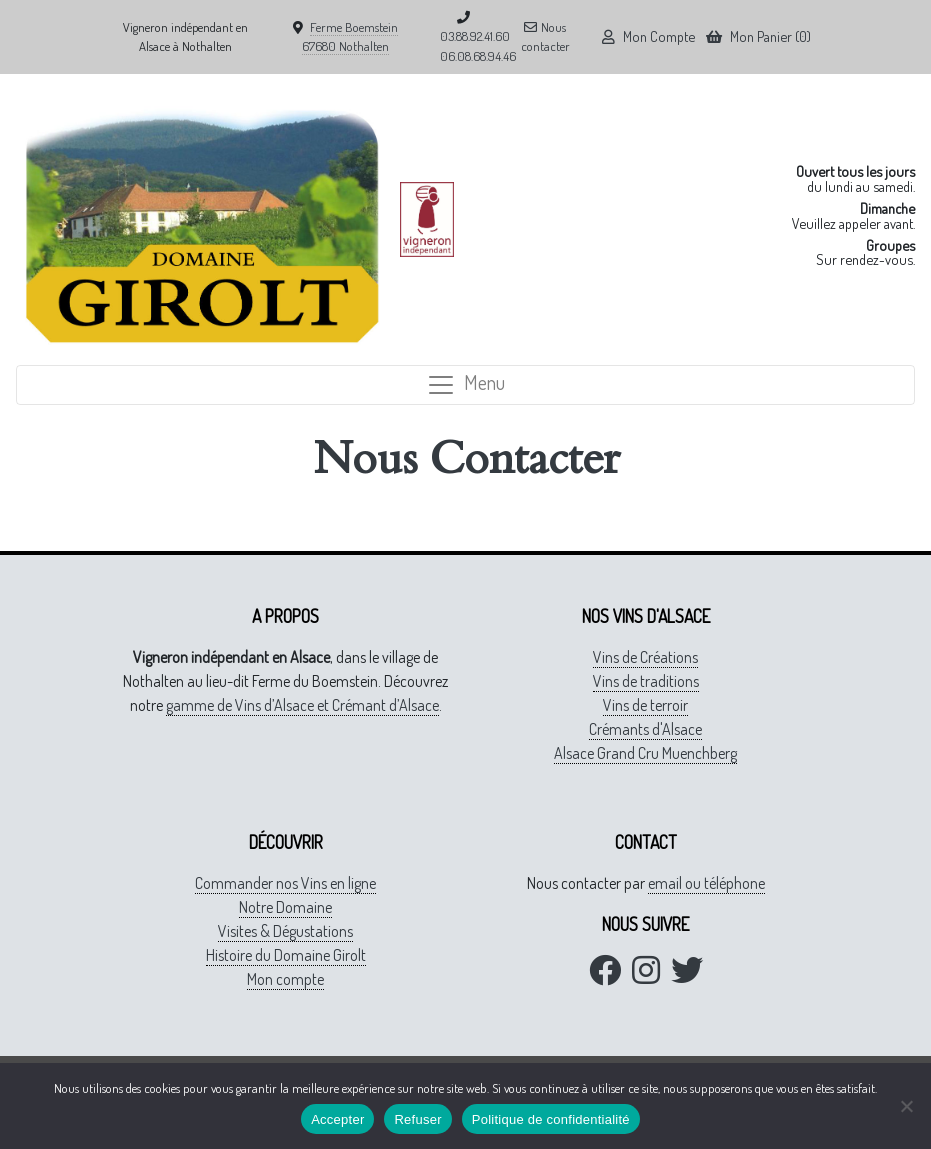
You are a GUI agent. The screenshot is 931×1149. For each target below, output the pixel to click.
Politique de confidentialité (551, 1119)
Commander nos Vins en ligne (285, 883)
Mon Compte (648, 36)
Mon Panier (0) (758, 36)
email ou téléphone (706, 883)
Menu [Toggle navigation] (465, 384)
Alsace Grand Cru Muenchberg (645, 753)
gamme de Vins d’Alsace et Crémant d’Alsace (302, 705)
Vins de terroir (645, 705)
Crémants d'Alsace (645, 729)
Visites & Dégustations (285, 931)
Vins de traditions (646, 681)
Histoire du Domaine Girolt (286, 955)
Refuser (417, 1119)
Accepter (337, 1119)
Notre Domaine (285, 907)
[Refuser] (906, 1106)
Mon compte (285, 979)
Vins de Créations (645, 657)
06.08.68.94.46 (478, 56)
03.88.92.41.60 (475, 36)
